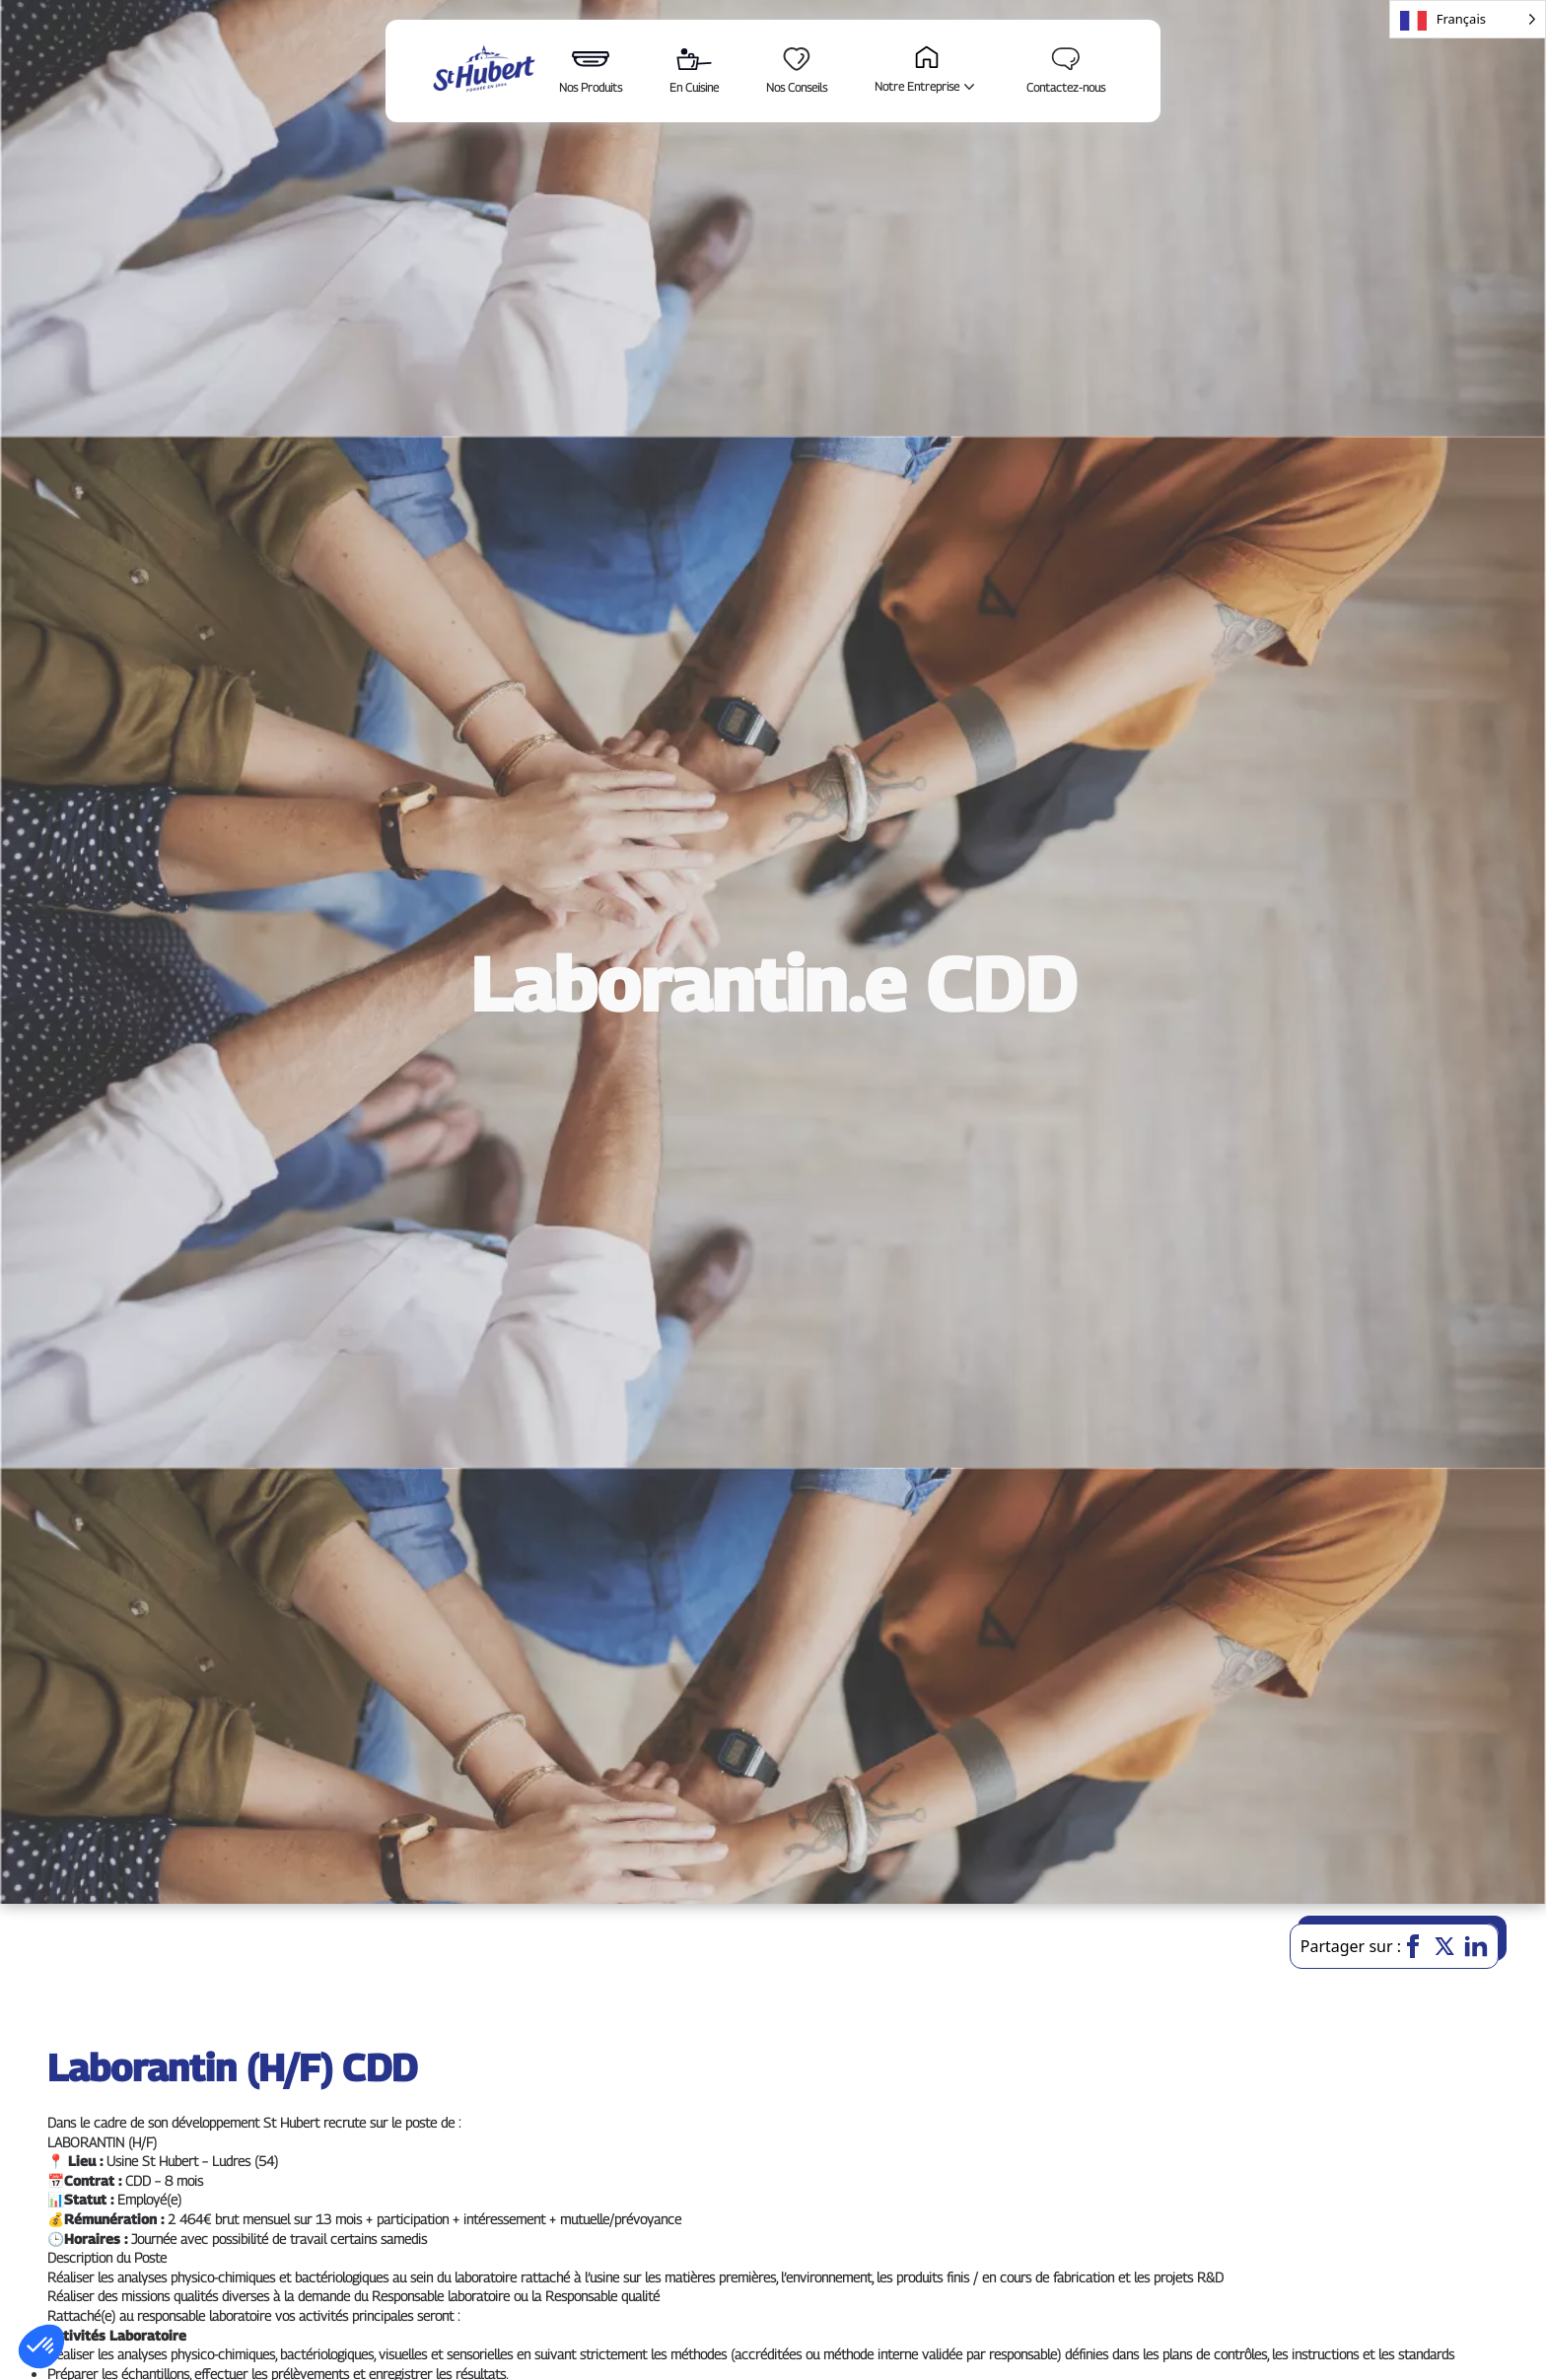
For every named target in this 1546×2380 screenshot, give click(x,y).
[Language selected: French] (1467, 19)
